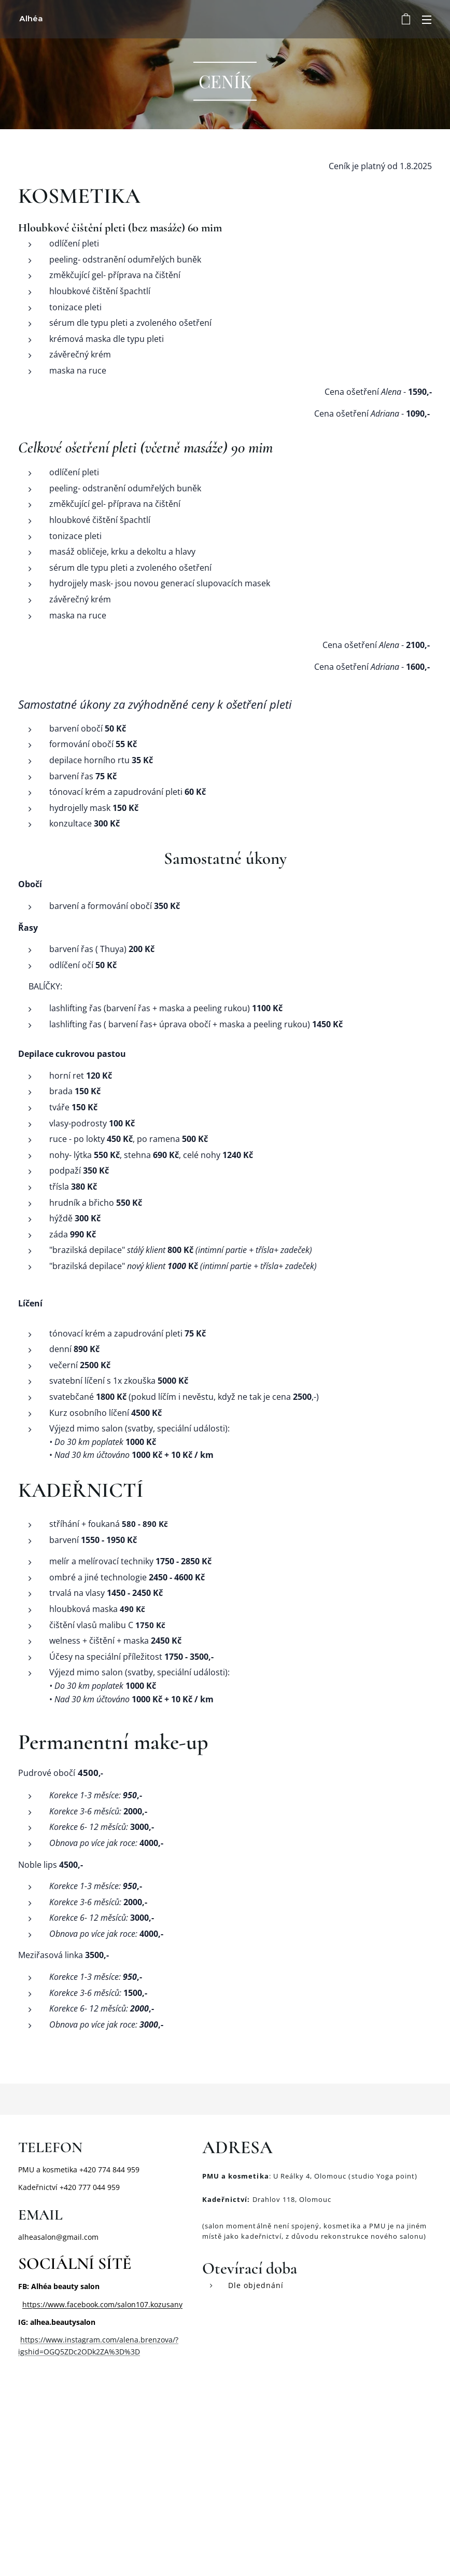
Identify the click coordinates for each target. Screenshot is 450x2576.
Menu (426, 19)
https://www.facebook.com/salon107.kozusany (102, 2304)
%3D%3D (124, 2352)
